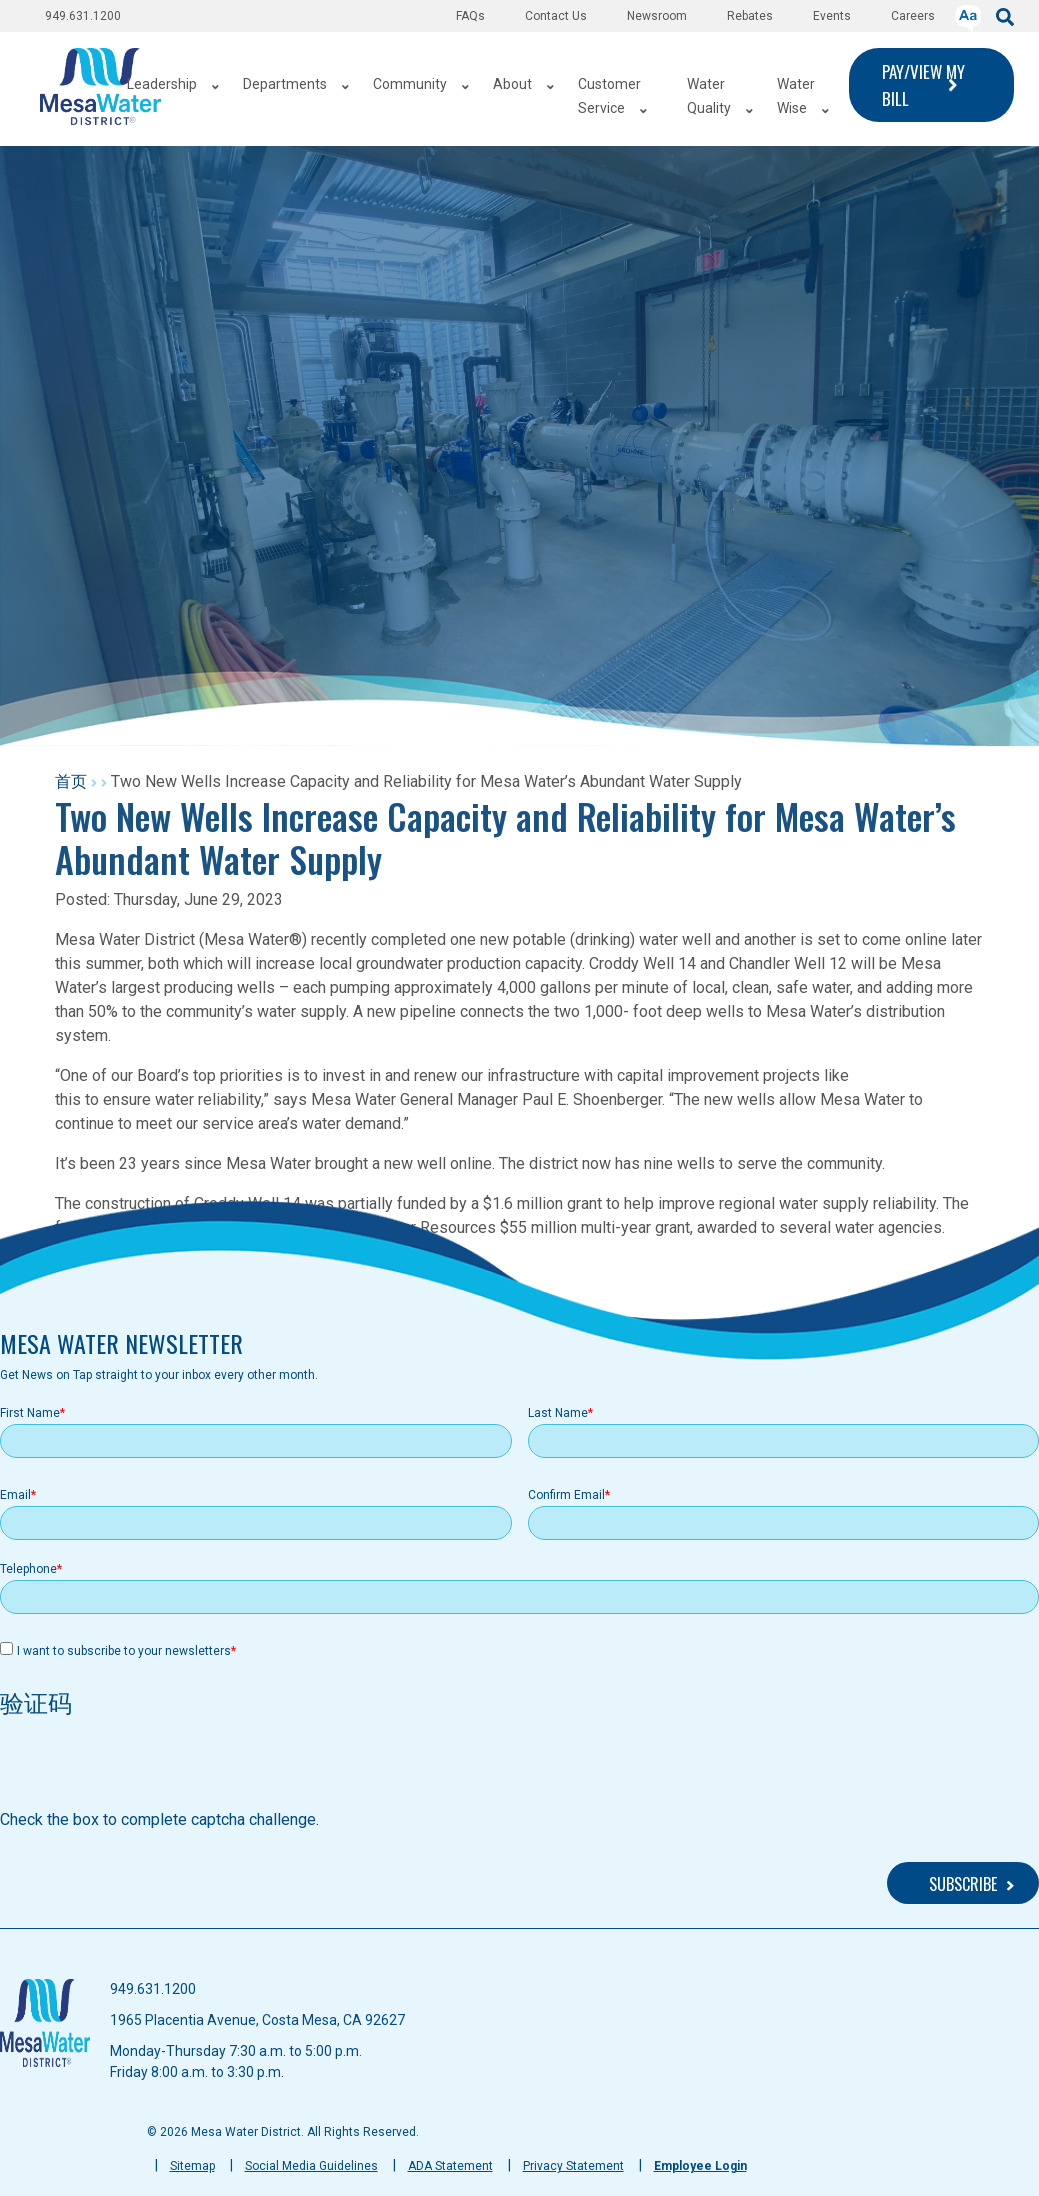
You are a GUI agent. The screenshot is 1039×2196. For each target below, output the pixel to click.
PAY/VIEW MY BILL (923, 85)
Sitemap (192, 2166)
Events (832, 16)
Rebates (750, 16)
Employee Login (700, 2166)
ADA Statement (450, 2166)
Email (15, 1495)
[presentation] (152, 1769)
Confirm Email (566, 1495)
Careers (913, 16)
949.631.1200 (83, 16)
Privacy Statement (573, 2166)
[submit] (1005, 15)
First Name (30, 1413)
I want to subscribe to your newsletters (124, 1651)
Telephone (28, 1569)
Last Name (558, 1413)
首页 (71, 781)
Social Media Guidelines (311, 2166)
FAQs (470, 16)
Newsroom (657, 16)
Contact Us (556, 16)
